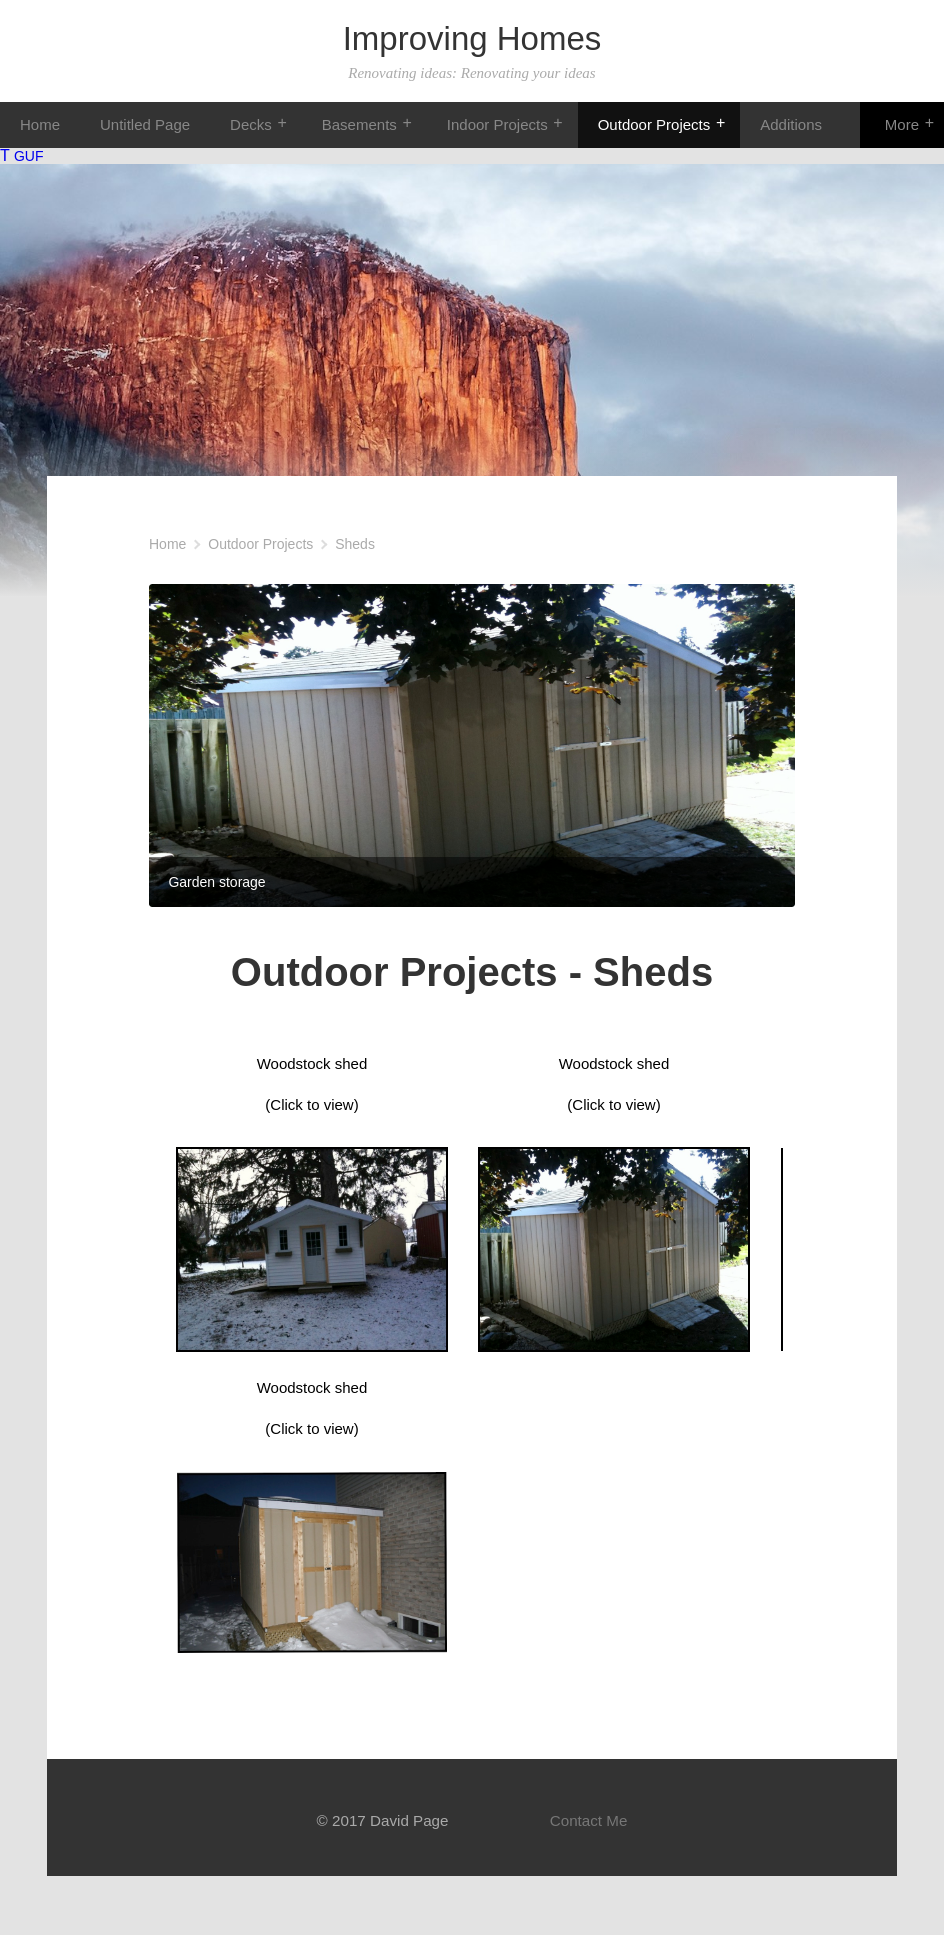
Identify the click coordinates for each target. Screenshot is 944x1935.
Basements (359, 124)
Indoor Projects (497, 124)
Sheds (355, 544)
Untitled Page (145, 124)
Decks (251, 124)
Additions (791, 124)
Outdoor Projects (654, 124)
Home (40, 124)
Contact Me (589, 1820)
